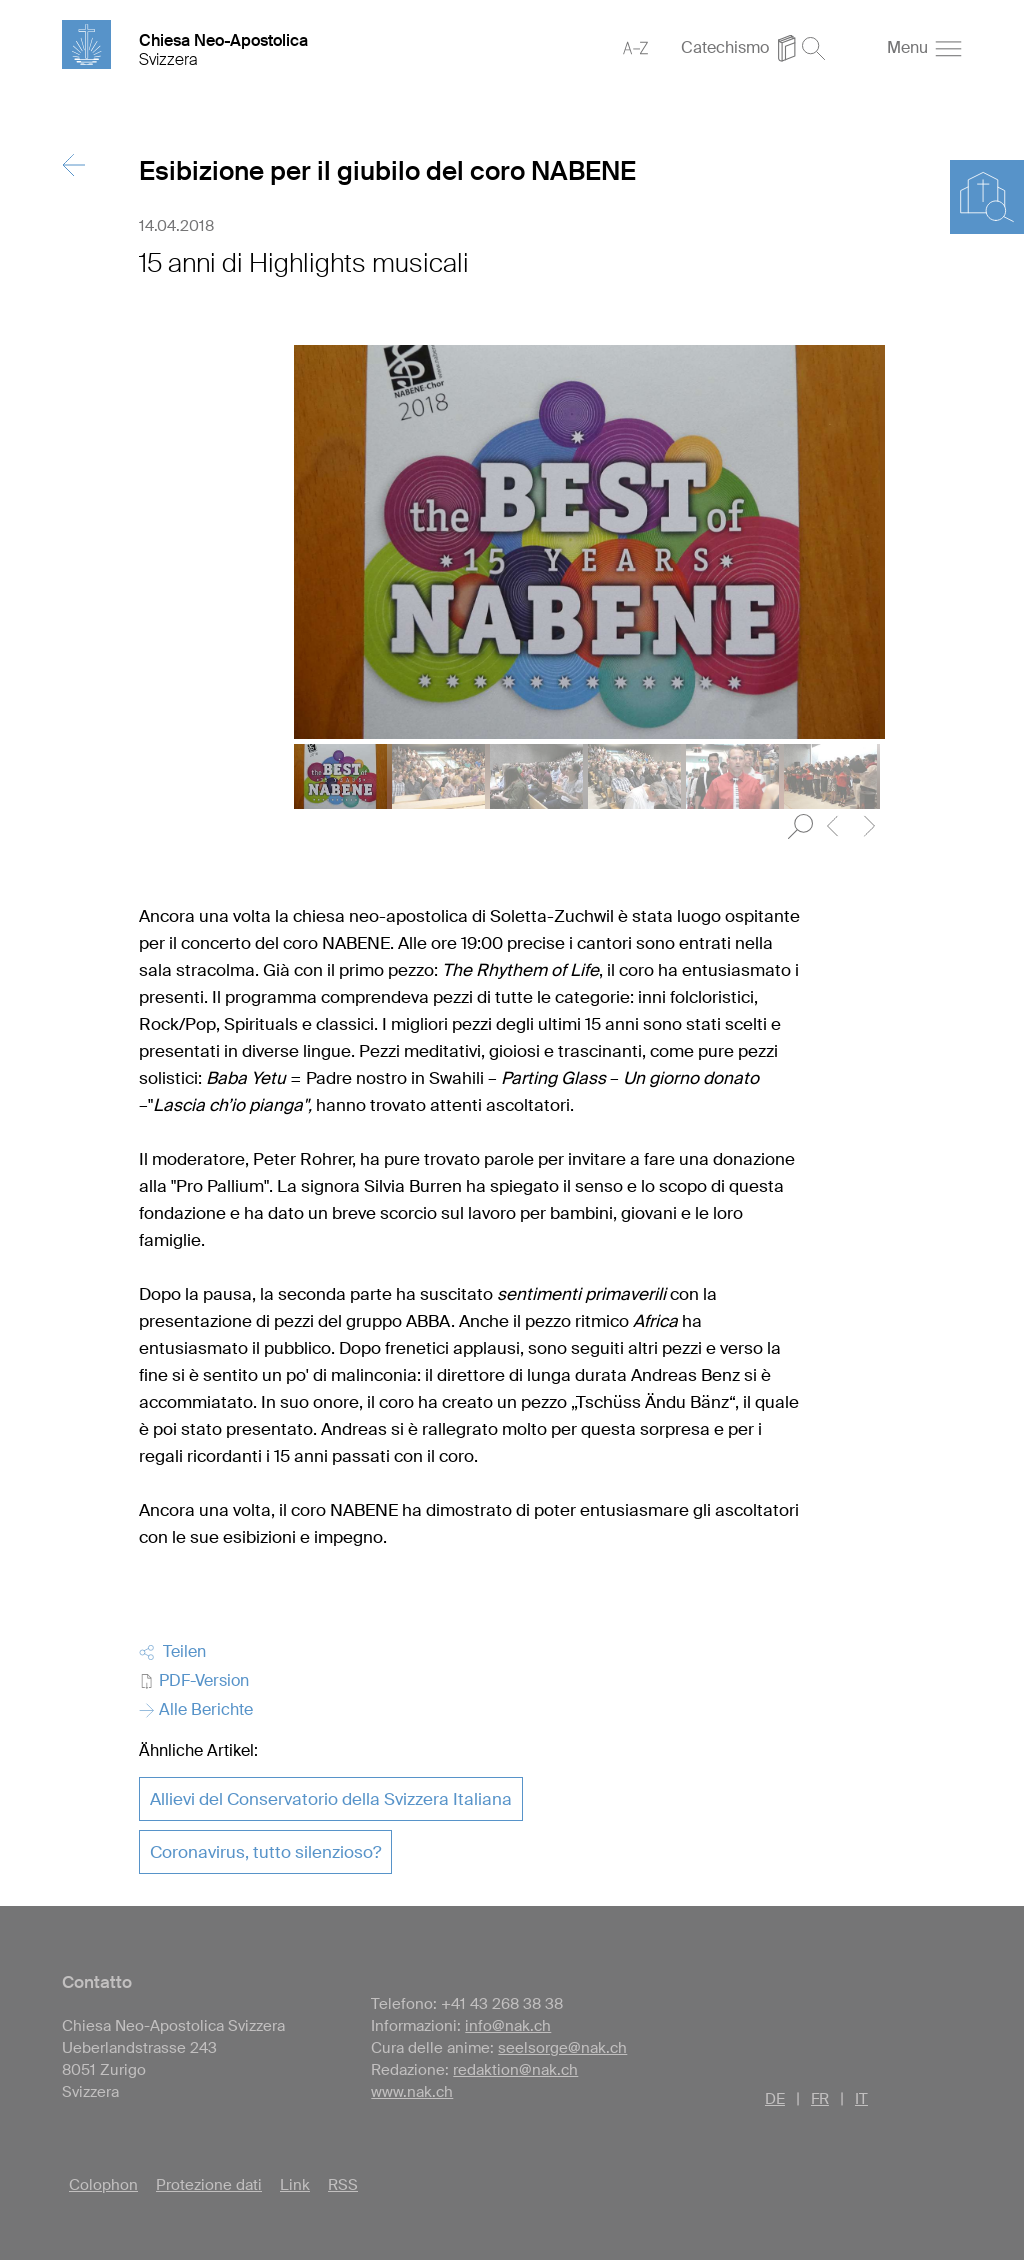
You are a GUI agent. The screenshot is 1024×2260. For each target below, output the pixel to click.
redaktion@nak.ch (515, 2070)
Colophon (103, 2185)
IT (861, 2099)
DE (775, 2099)
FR (820, 2099)
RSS (343, 2185)
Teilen (172, 1651)
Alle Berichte (196, 1709)
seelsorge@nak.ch (562, 2048)
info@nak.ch (508, 2026)
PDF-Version (194, 1680)
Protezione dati (209, 2185)
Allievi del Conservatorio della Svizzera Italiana (331, 1799)
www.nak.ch (412, 2092)
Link (295, 2185)
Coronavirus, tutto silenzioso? (265, 1852)
